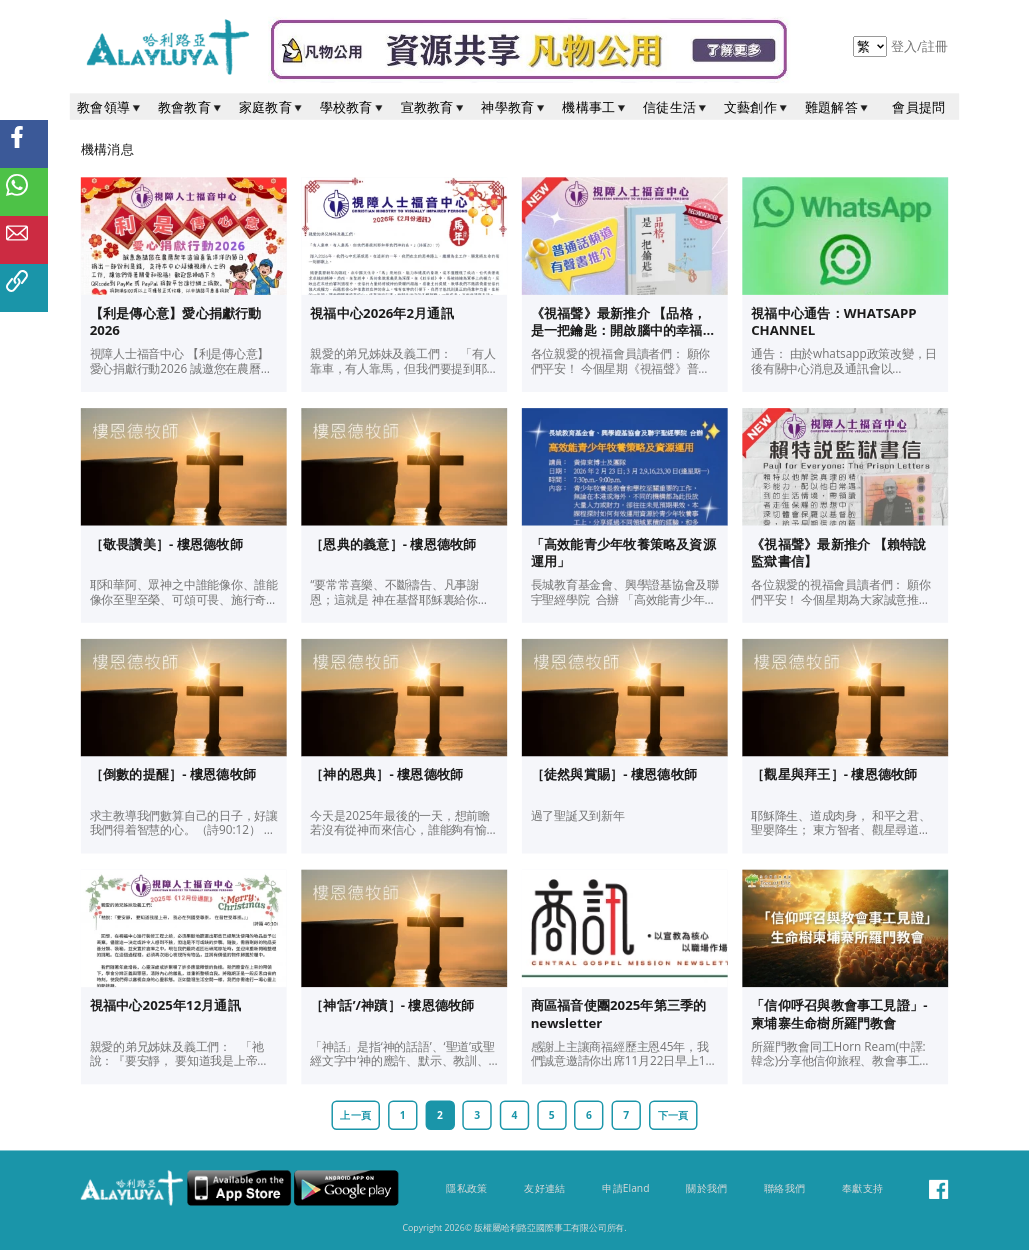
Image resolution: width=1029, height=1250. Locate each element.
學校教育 (353, 107)
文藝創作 (757, 107)
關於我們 (706, 1188)
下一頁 (673, 1115)
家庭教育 (272, 107)
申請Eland (625, 1188)
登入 (906, 46)
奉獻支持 (862, 1188)
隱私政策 (466, 1188)
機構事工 (595, 107)
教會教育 (191, 107)
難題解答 (838, 107)
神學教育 (514, 107)
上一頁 (355, 1115)
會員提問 (918, 107)
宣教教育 (434, 107)
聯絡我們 (784, 1188)
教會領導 (110, 107)
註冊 (935, 46)
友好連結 (544, 1188)
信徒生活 (676, 107)
